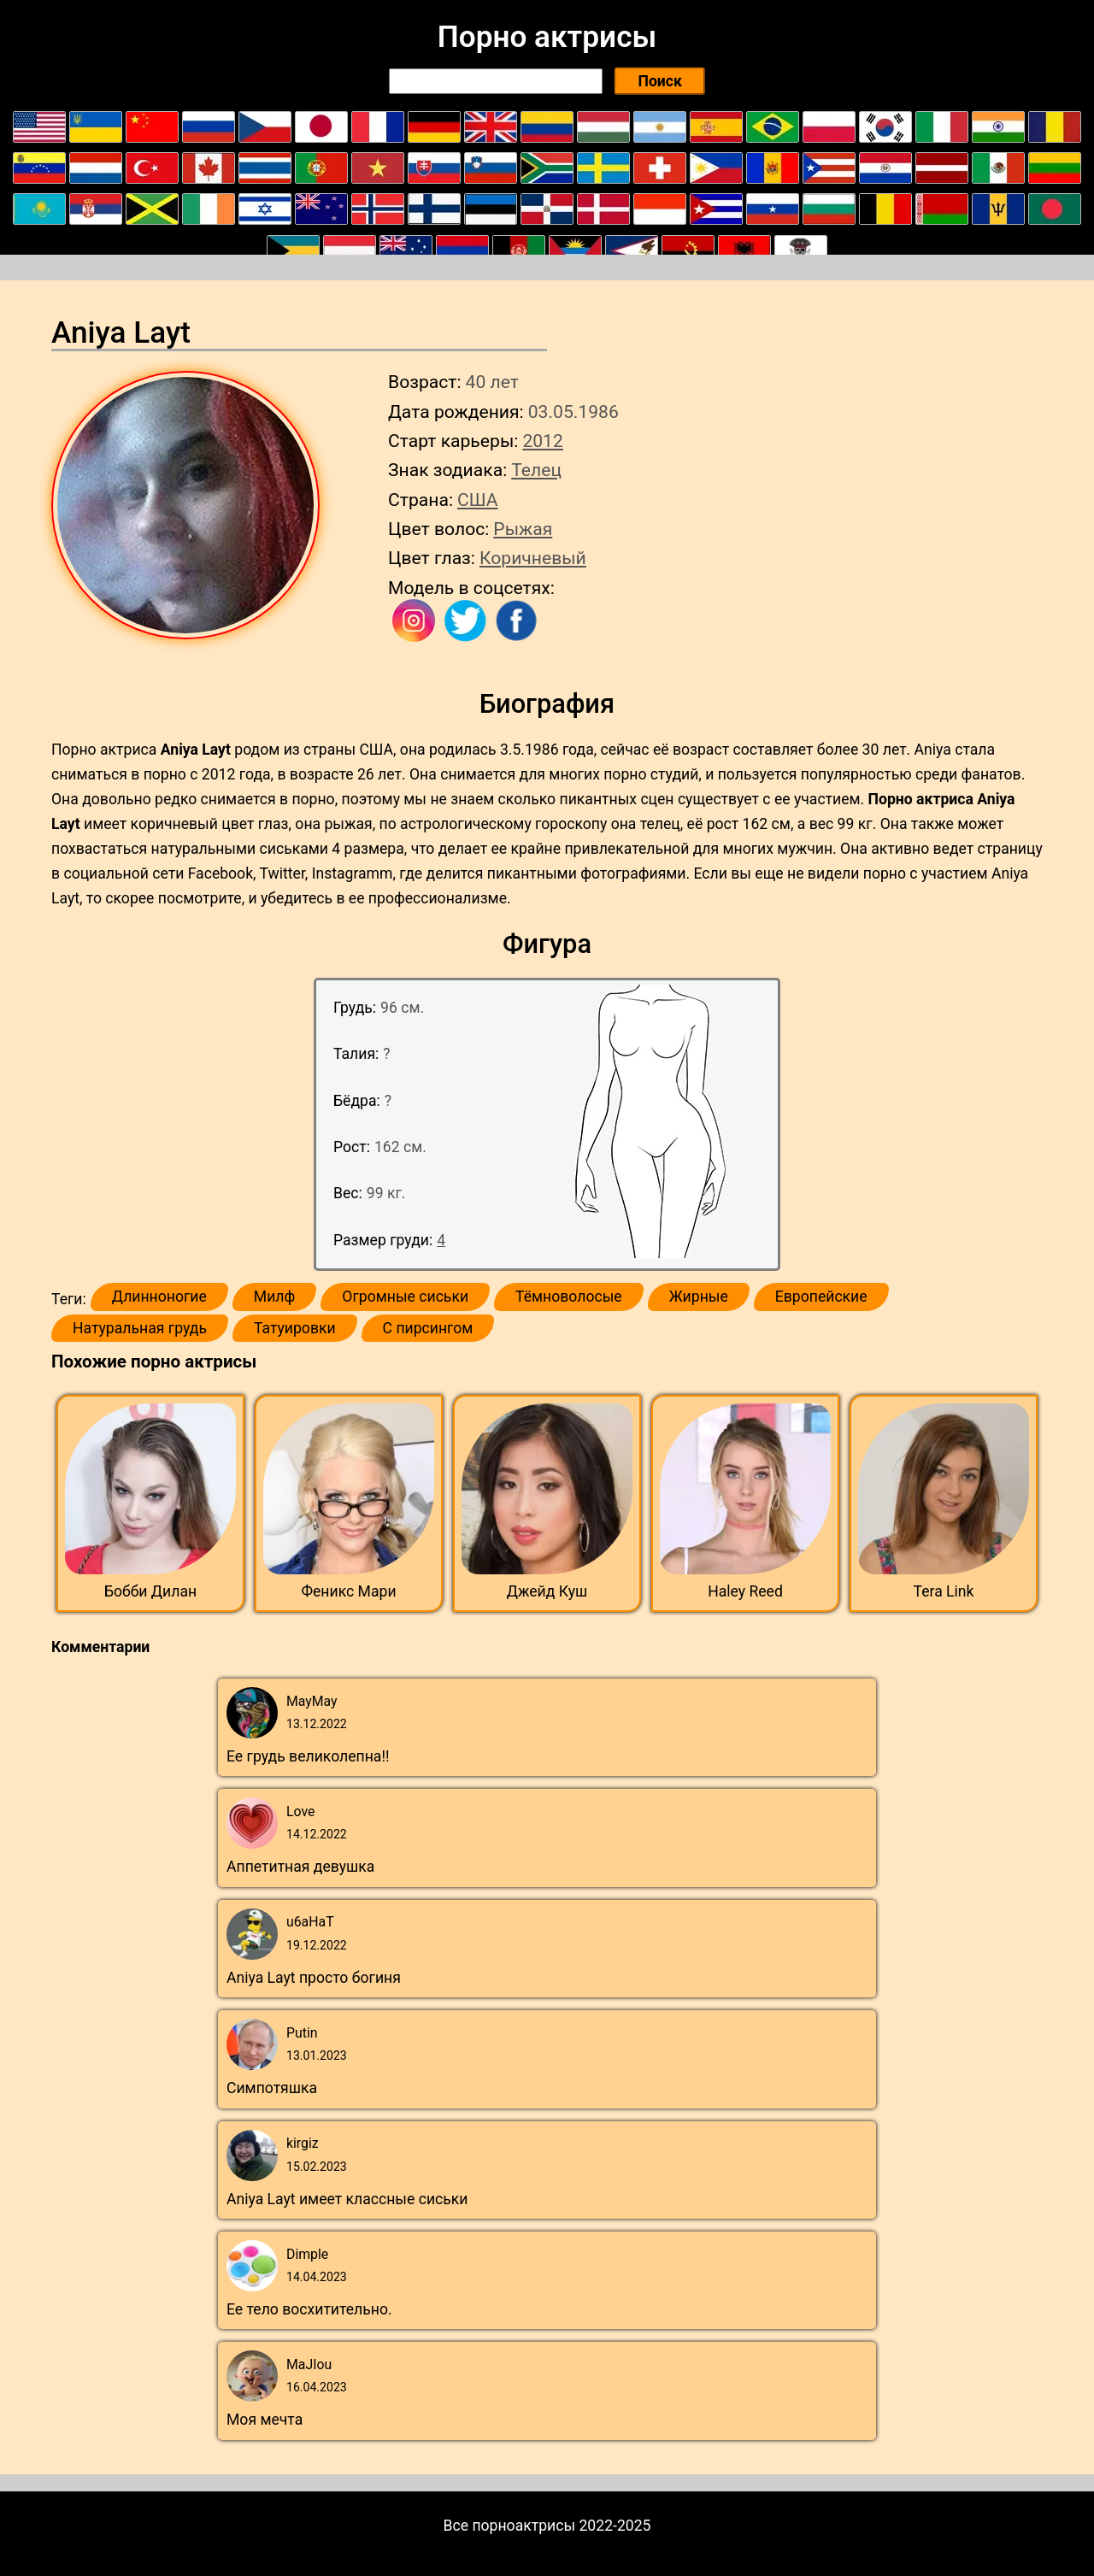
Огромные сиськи (405, 1296)
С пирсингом (428, 1328)
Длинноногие (159, 1296)
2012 (542, 440)
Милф (274, 1296)
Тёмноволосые (568, 1296)
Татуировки (295, 1328)
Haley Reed (745, 1591)
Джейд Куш (547, 1591)
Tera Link (944, 1591)
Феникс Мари (348, 1591)
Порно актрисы (547, 37)
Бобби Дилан (150, 1591)
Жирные (698, 1296)
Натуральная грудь (140, 1328)
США (477, 499)
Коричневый (532, 557)
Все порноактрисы (510, 2525)
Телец (536, 469)
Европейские (821, 1296)
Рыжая (522, 528)
